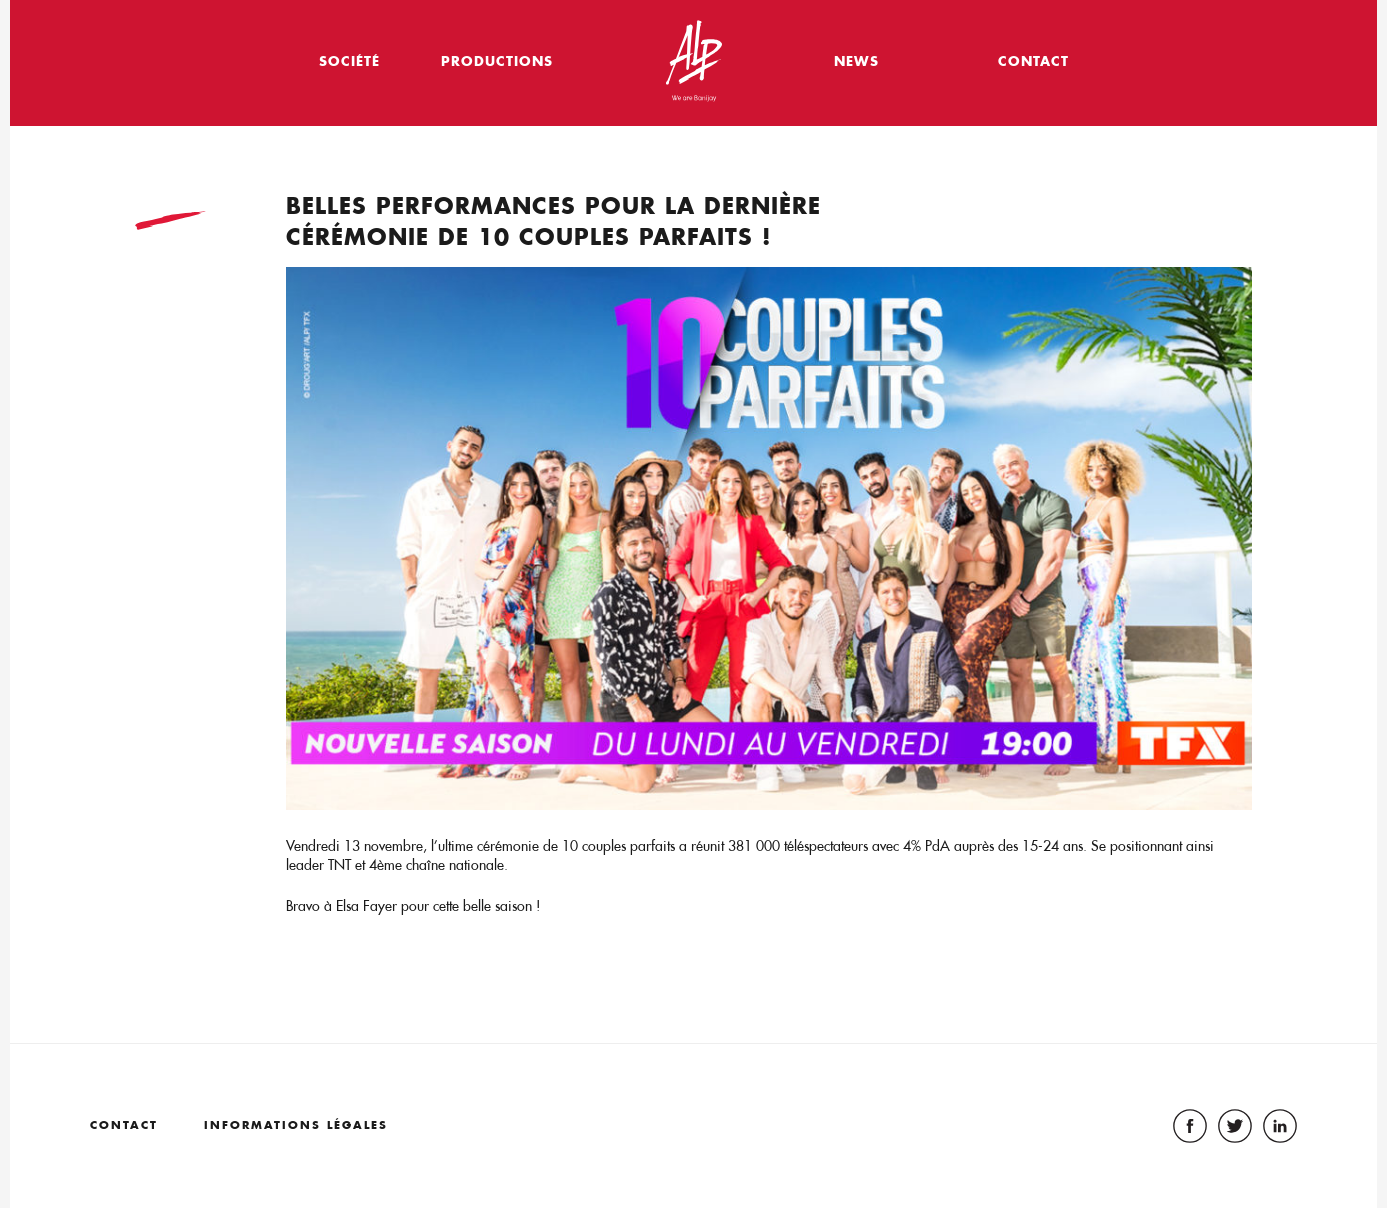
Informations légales (296, 1125)
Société (349, 60)
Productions (497, 60)
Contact (1033, 60)
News (856, 60)
